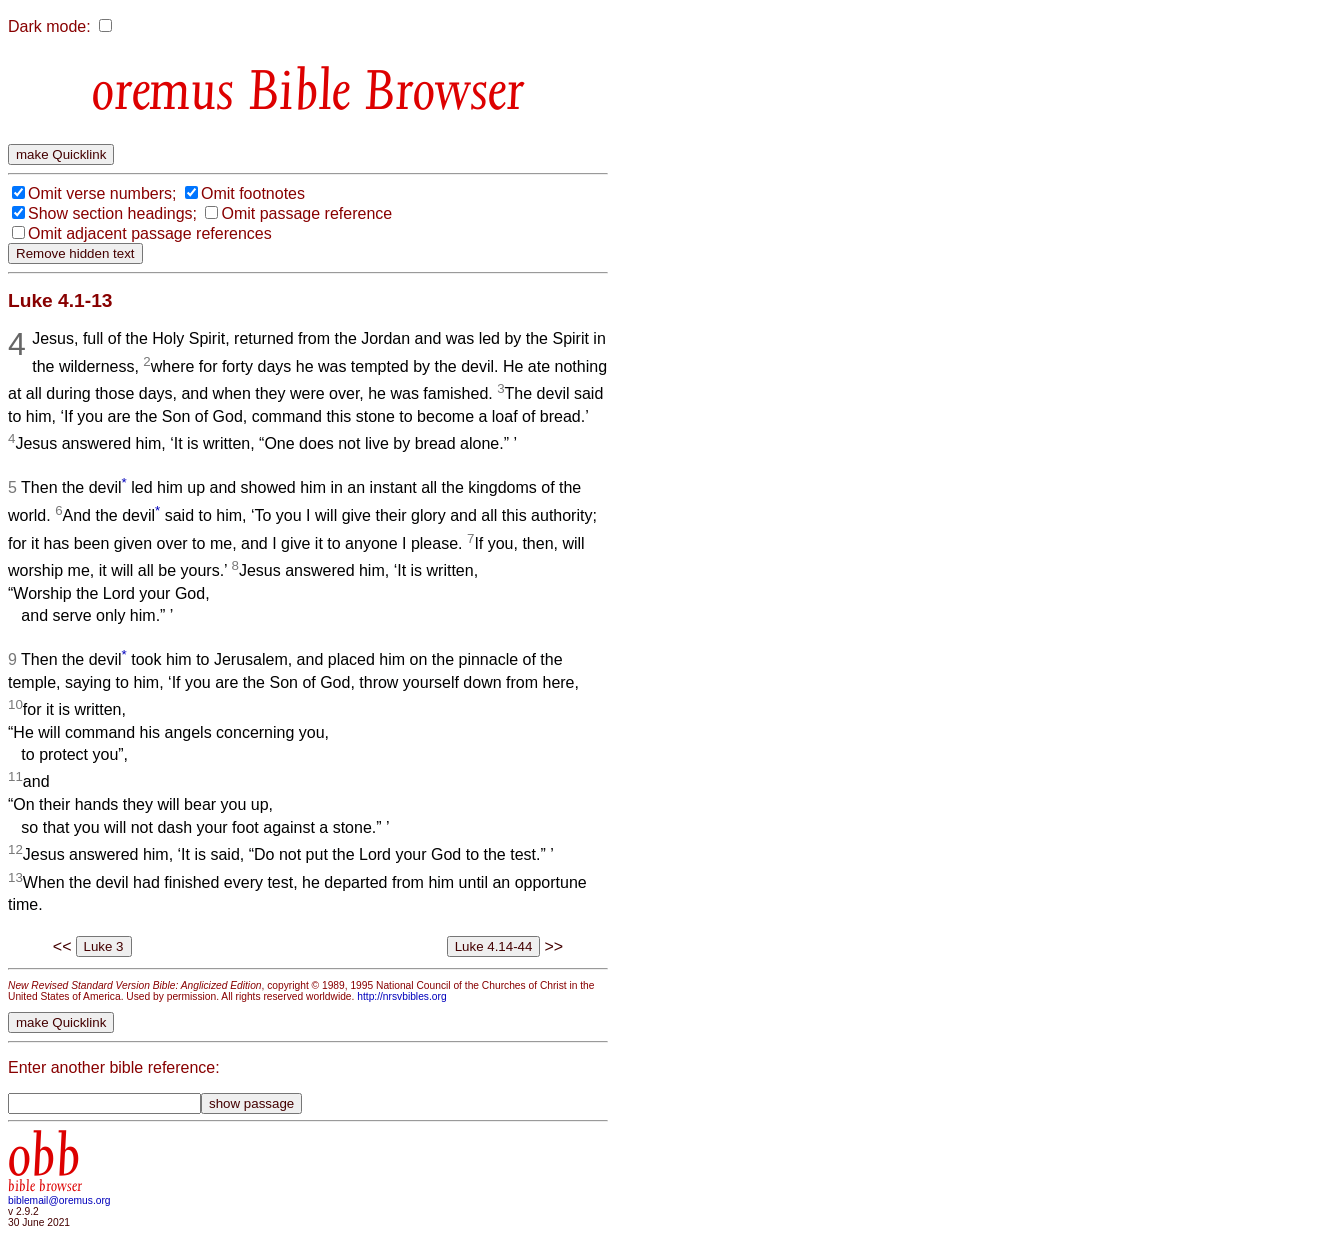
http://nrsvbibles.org (401, 996)
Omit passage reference (306, 213)
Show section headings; (112, 213)
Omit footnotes (253, 193)
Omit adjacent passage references (150, 233)
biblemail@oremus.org (59, 1200)
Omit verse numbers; (102, 193)
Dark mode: (49, 26)
